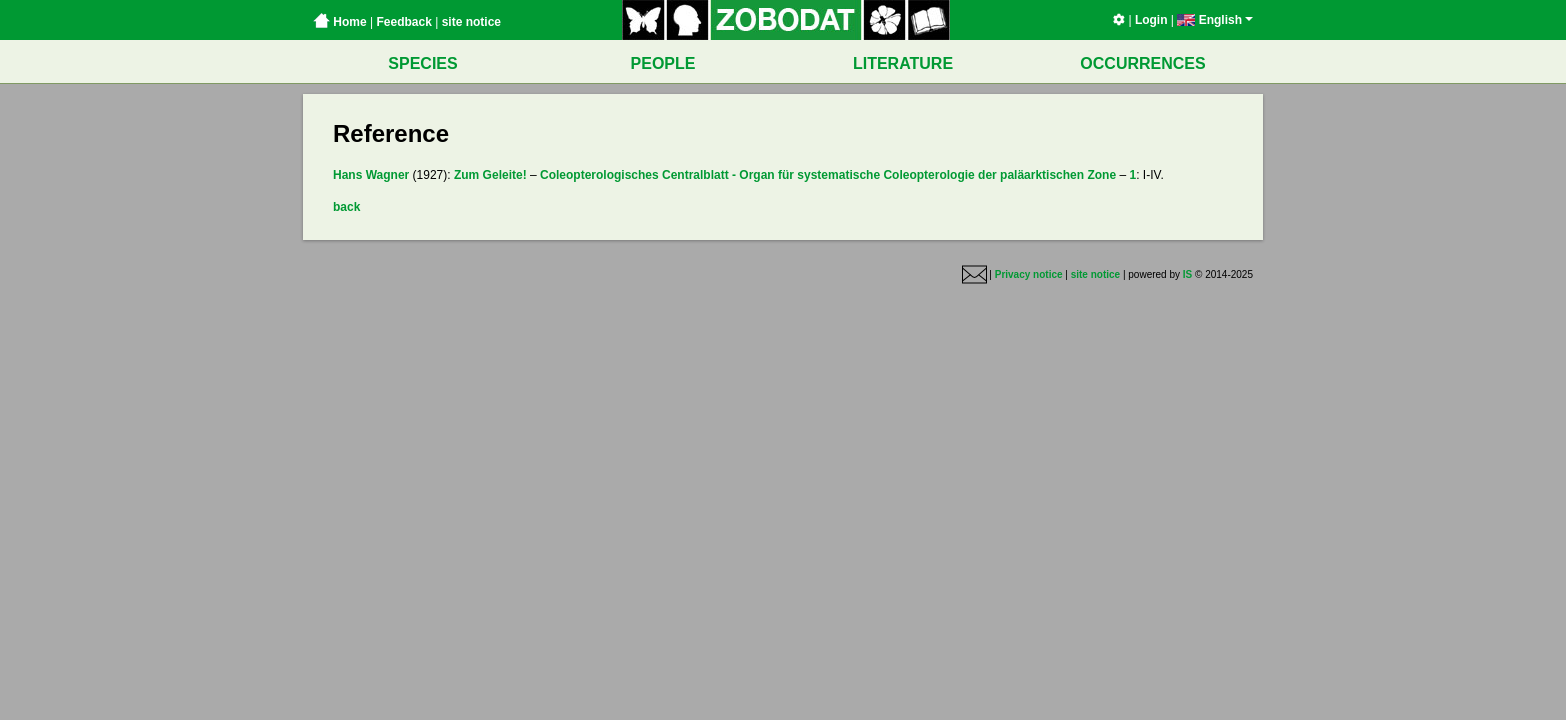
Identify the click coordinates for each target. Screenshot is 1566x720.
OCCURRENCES (1142, 63)
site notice (471, 22)
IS (1187, 274)
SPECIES (422, 63)
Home (340, 22)
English (1215, 20)
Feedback (403, 22)
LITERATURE (903, 63)
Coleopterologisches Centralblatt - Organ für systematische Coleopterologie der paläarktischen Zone (828, 175)
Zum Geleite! (490, 175)
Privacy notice (1029, 274)
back (346, 207)
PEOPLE (663, 63)
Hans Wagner (371, 175)
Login (1151, 20)
